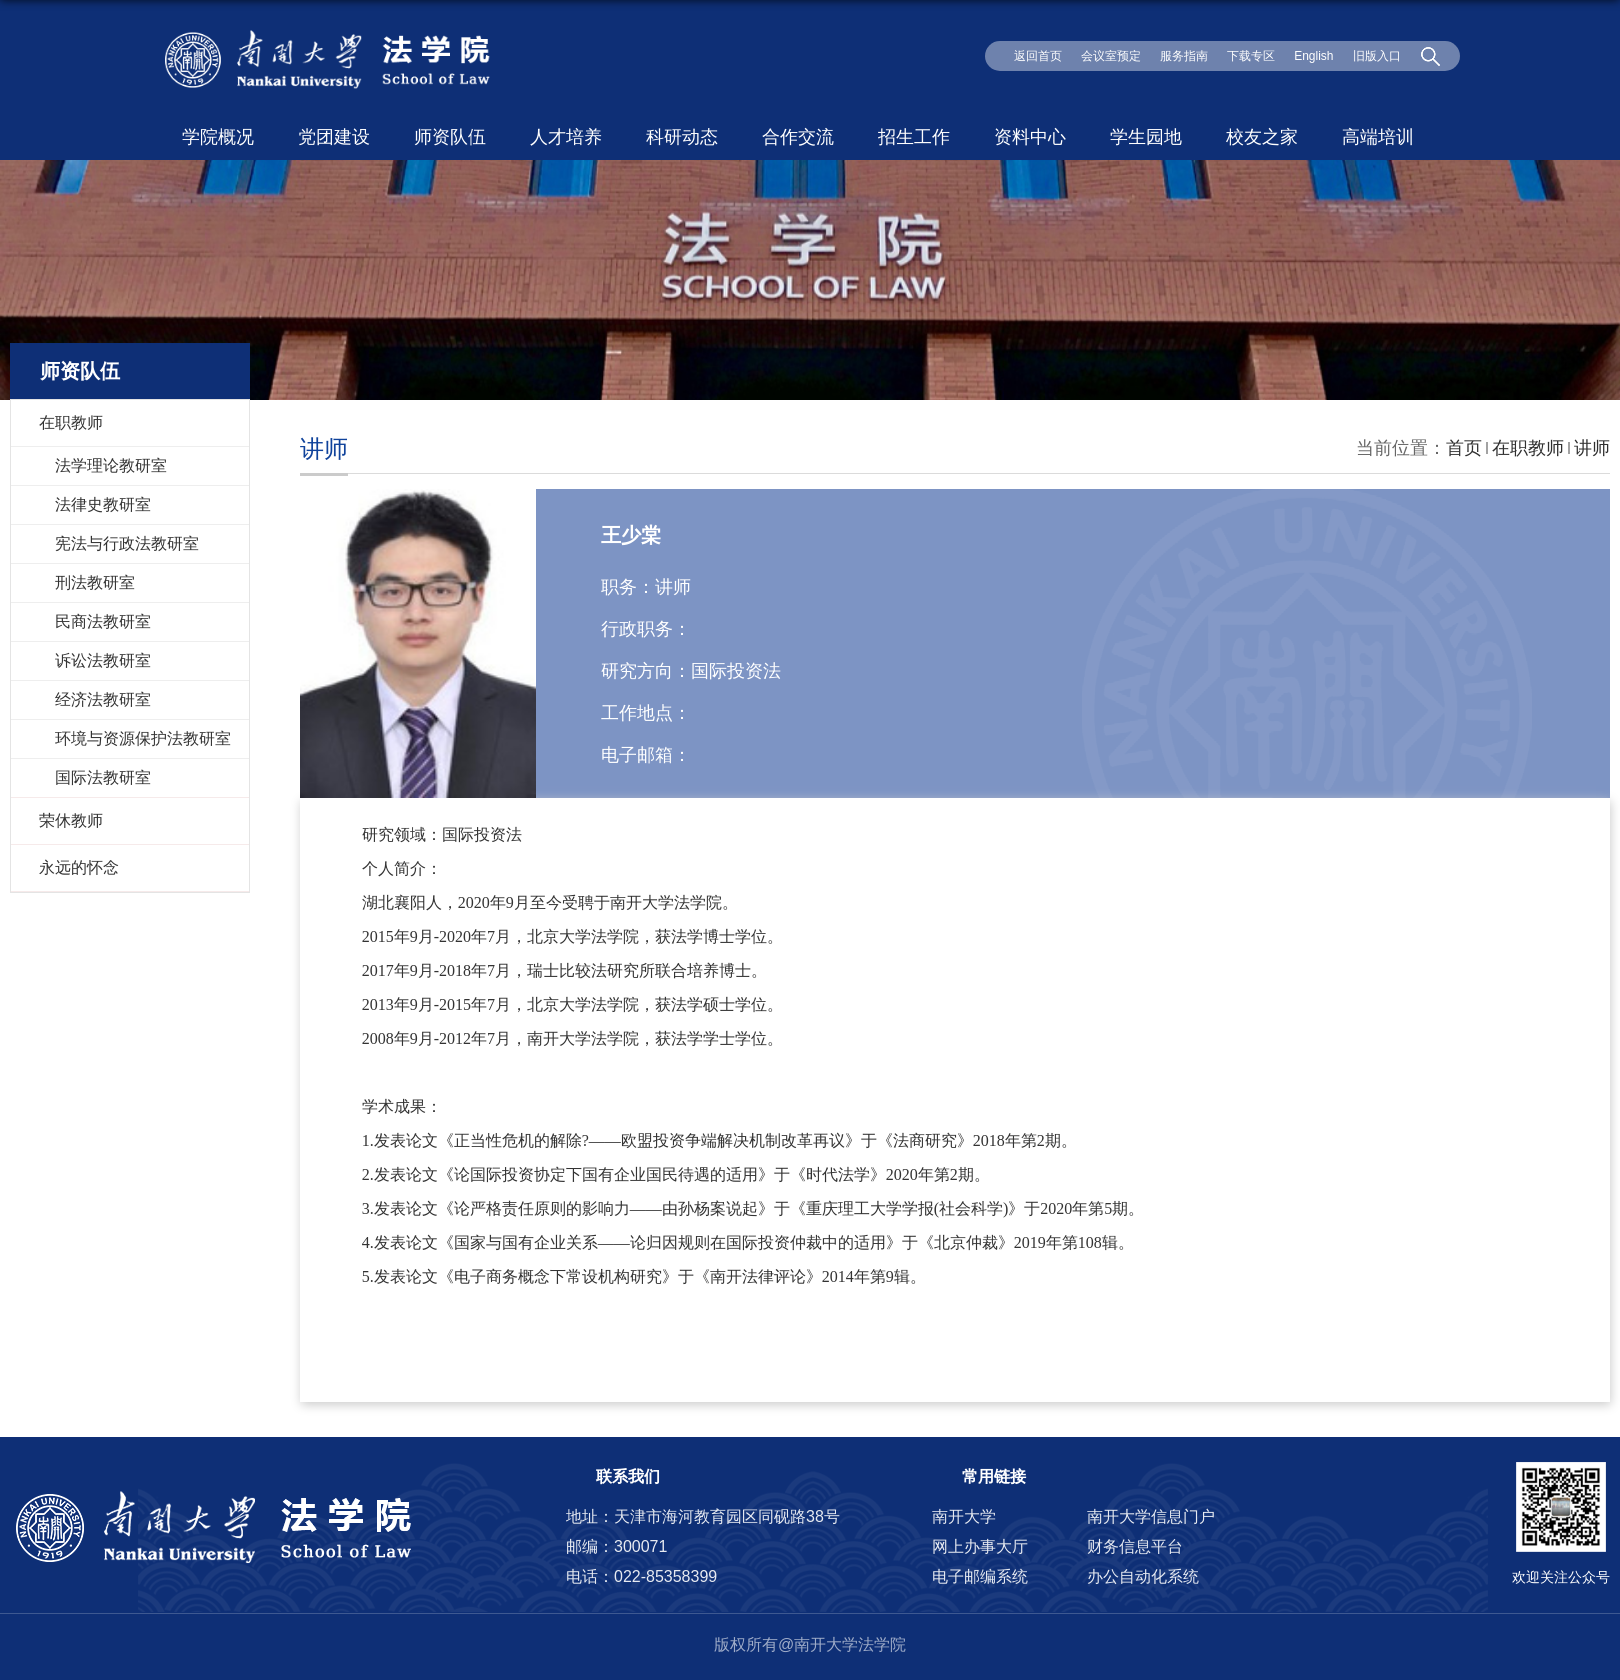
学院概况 (218, 137)
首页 (1464, 448)
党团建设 (334, 137)
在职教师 (1528, 448)
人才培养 (566, 137)
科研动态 (682, 137)
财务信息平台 (1135, 1546)
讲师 (1592, 448)
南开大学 (964, 1516)
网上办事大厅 (980, 1546)
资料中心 (1030, 137)
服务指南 (1184, 56)
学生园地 (1146, 137)
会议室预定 (1111, 56)
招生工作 (914, 137)
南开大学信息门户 (1151, 1516)
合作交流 (798, 137)
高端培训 (1378, 137)
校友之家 (1262, 137)
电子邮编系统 (980, 1576)
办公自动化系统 (1143, 1576)
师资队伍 (450, 137)
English (1313, 56)
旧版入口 (1377, 56)
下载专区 (1251, 56)
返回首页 (1038, 56)
